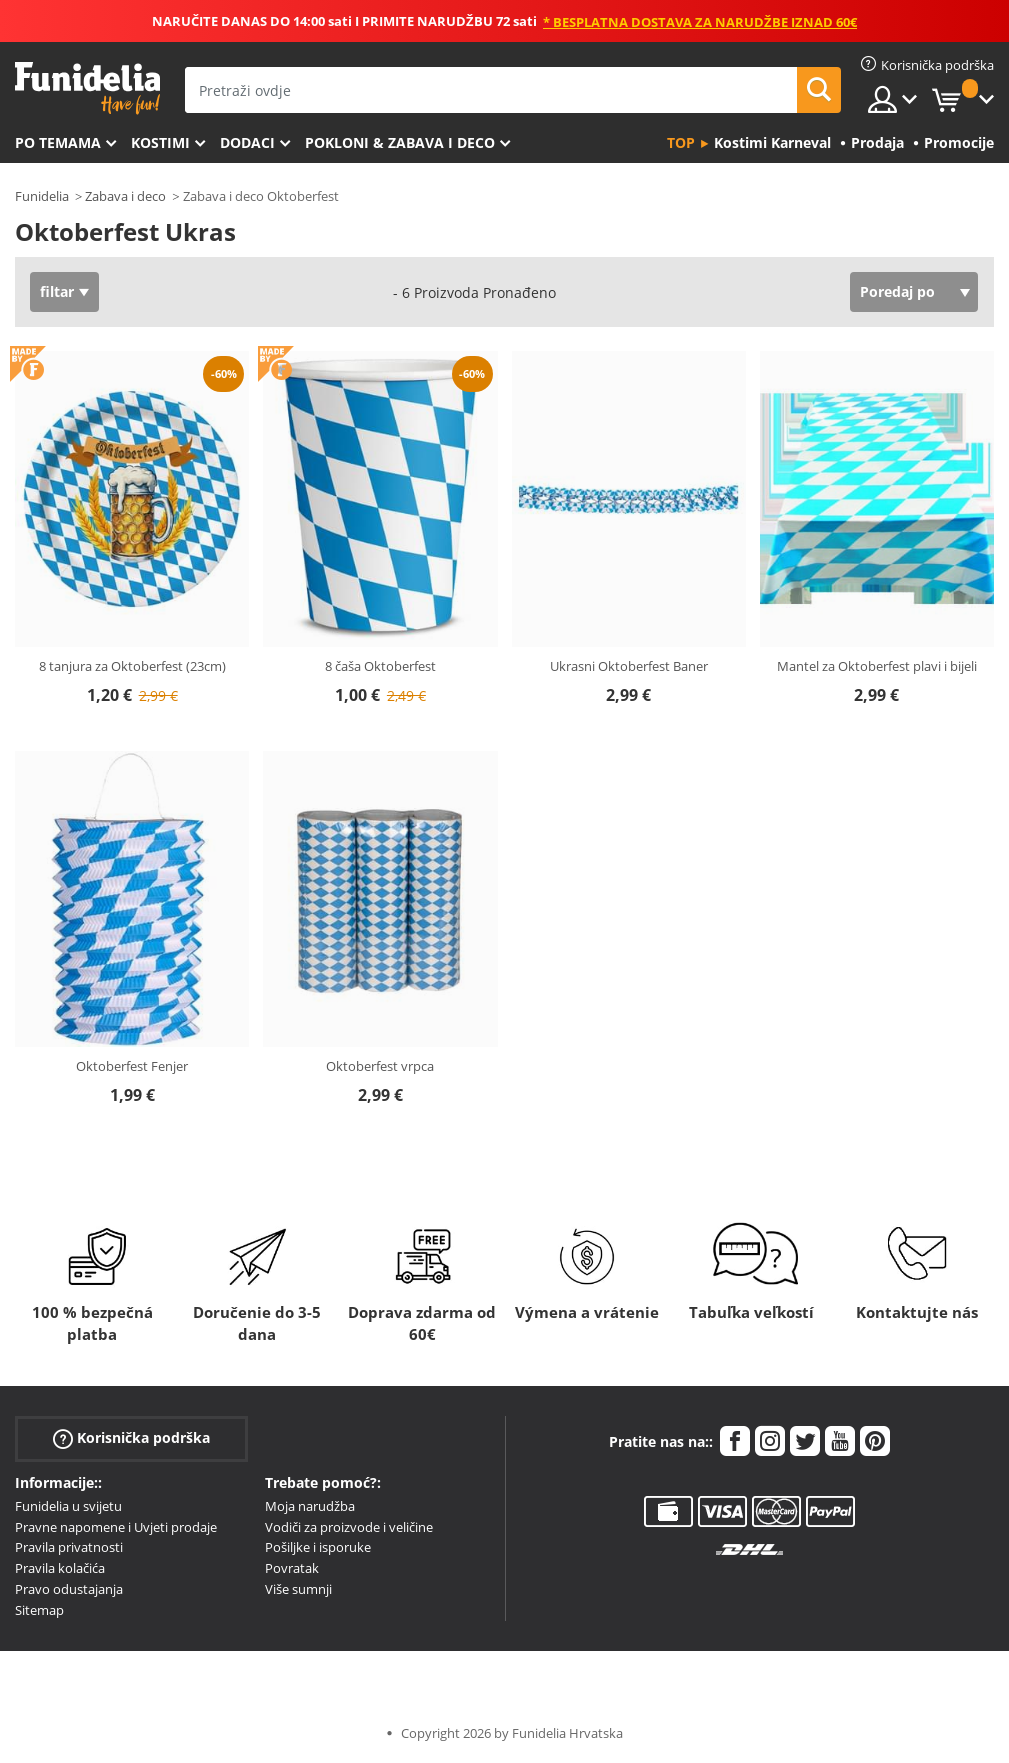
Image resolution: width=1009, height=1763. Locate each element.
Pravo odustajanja (69, 1589)
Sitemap (39, 1610)
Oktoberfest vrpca (380, 1066)
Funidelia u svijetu (68, 1506)
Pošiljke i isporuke (318, 1547)
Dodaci (247, 142)
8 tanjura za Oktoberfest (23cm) (132, 666)
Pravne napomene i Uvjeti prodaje (116, 1527)
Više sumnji (298, 1589)
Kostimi (160, 142)
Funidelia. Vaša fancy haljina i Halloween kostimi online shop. (87, 88)
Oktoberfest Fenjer (132, 1066)
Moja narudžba (310, 1506)
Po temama (58, 142)
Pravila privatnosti (69, 1547)
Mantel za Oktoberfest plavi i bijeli (877, 666)
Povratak (292, 1568)
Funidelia (42, 196)
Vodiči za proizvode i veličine (349, 1527)
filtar (57, 291)
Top (681, 142)
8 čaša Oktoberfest (380, 666)
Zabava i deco (125, 196)
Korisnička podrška (131, 1438)
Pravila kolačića (60, 1568)
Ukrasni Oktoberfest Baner (629, 666)
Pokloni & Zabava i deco (400, 142)
